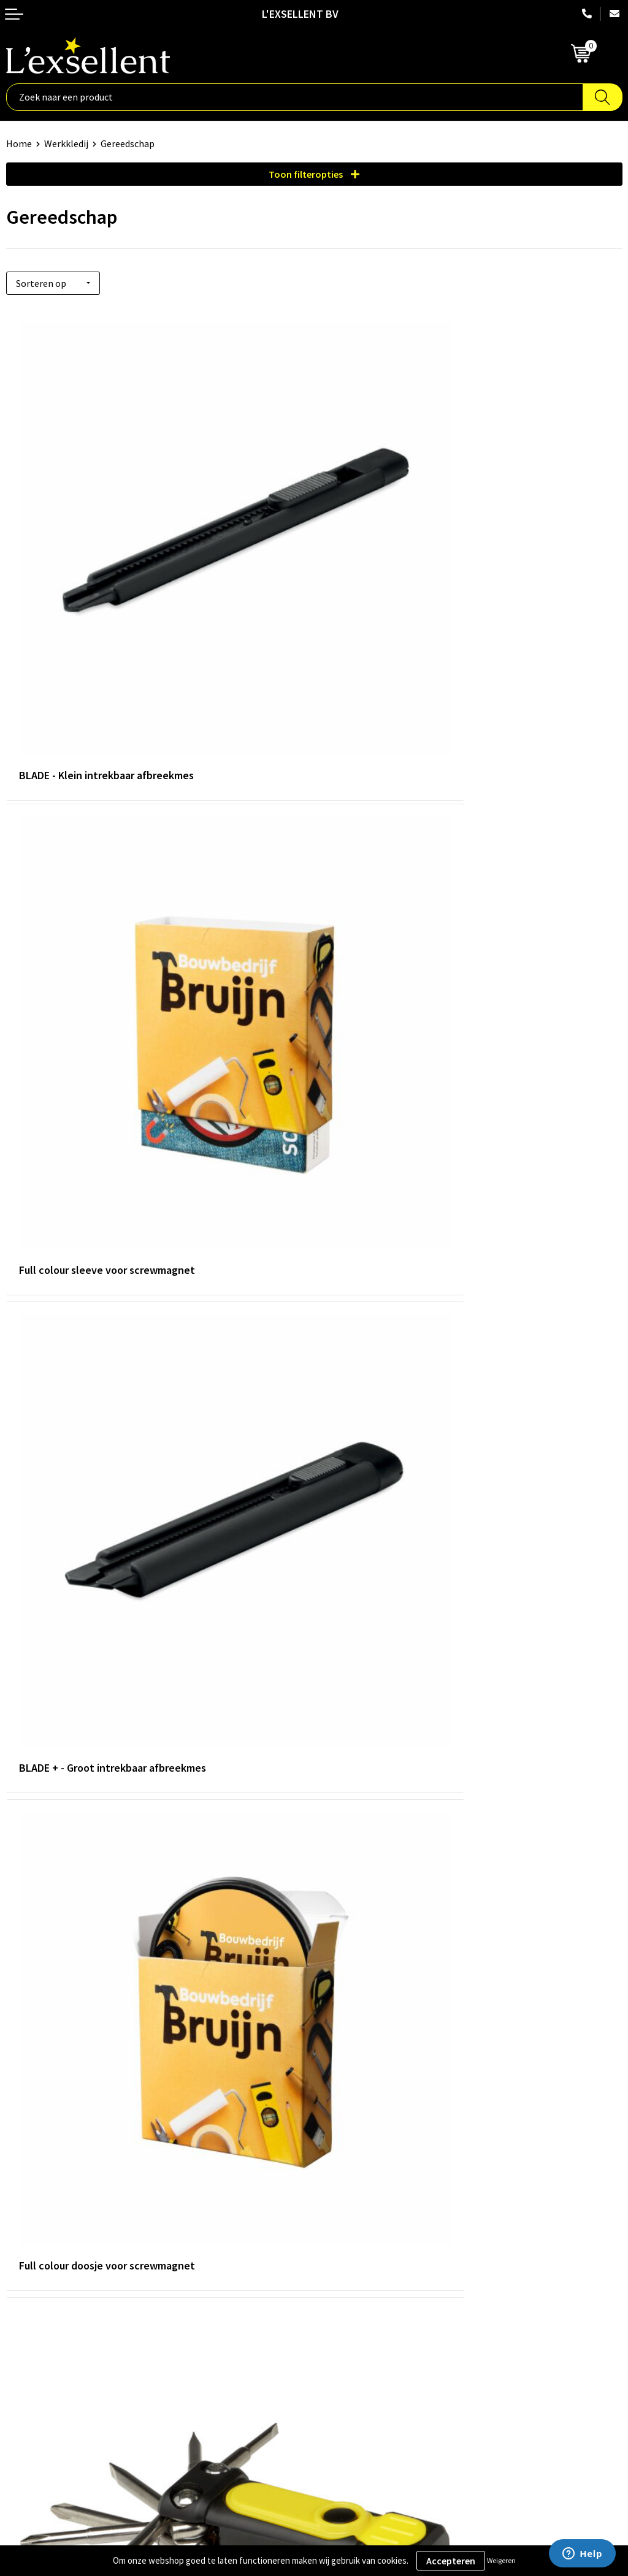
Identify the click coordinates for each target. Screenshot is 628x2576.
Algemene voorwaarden (55, 2329)
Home (19, 143)
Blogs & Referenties (362, 2159)
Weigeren (501, 2560)
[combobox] (294, 97)
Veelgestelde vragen (362, 2196)
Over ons (338, 2140)
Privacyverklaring (42, 2348)
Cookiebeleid (33, 2367)
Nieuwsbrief (345, 2177)
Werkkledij (66, 143)
